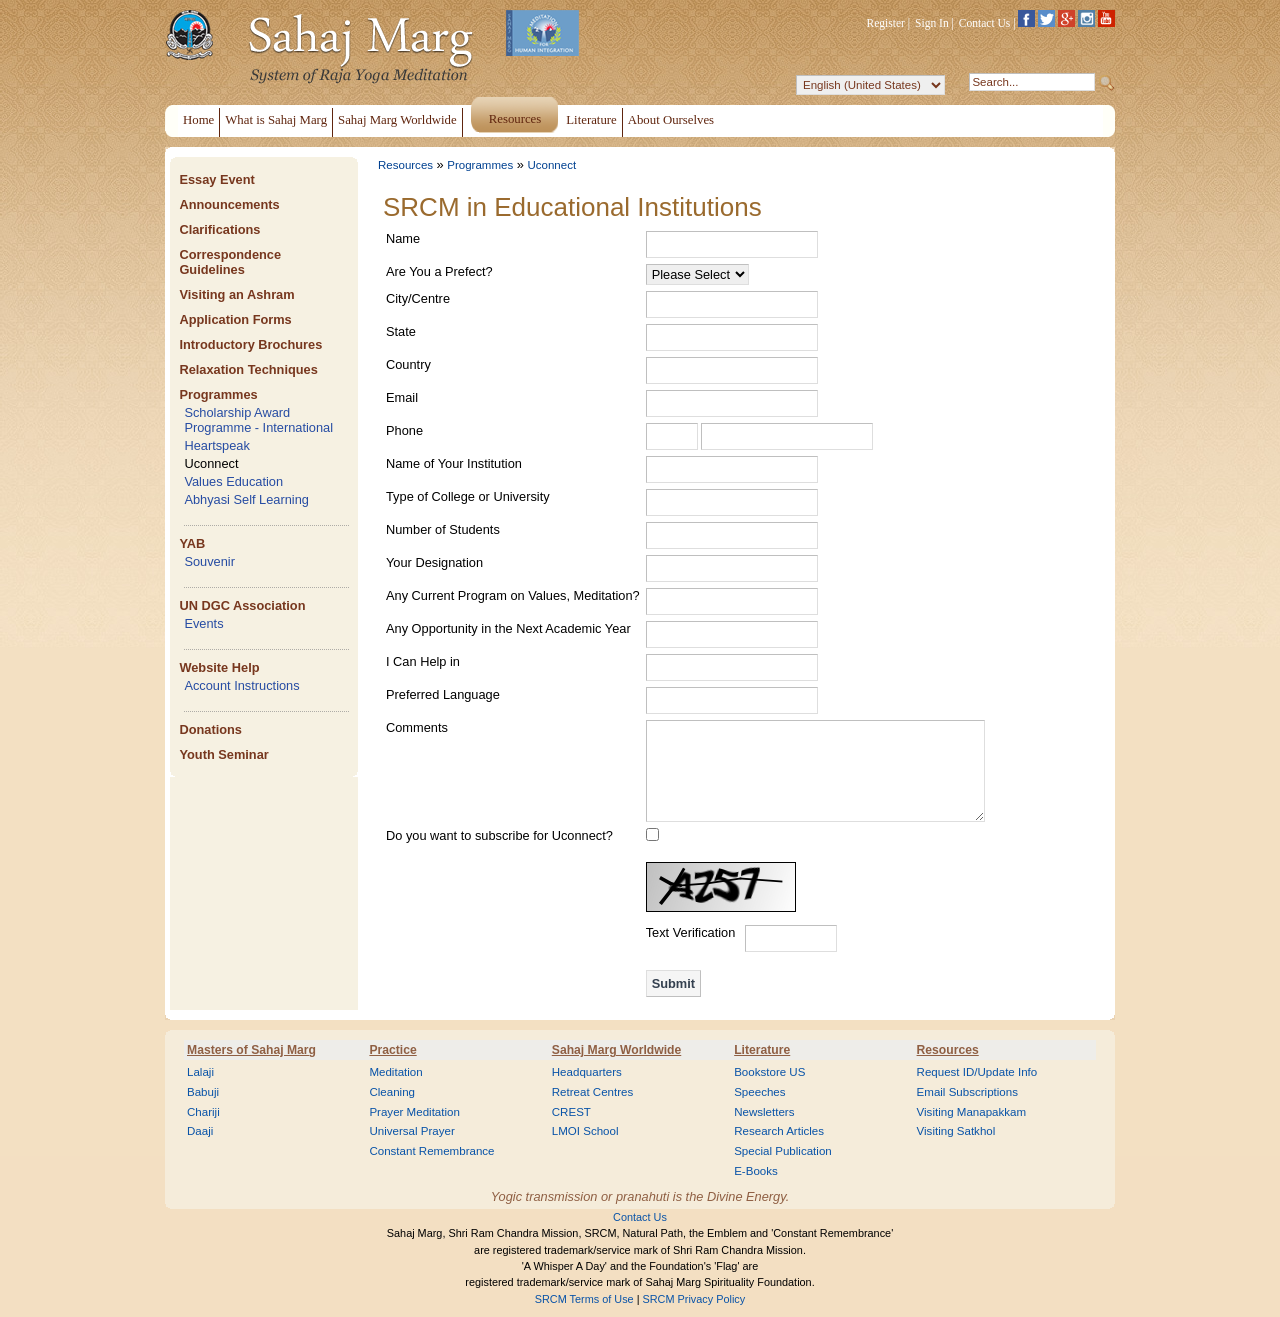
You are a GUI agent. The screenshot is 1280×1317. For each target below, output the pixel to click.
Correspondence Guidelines (230, 262)
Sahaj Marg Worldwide (616, 1050)
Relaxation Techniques (248, 369)
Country (408, 364)
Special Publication (783, 1151)
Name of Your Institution (454, 463)
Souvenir (209, 561)
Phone (404, 430)
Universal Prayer (411, 1131)
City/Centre (418, 298)
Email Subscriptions (967, 1092)
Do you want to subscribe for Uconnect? (499, 835)
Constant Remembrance (431, 1151)
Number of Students (443, 529)
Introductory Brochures (250, 344)
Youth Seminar (223, 754)
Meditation (395, 1072)
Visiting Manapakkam (972, 1112)
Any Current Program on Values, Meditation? (513, 595)
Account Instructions (241, 685)
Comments (417, 727)
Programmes (218, 394)
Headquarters (587, 1072)
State (401, 331)
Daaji (200, 1131)
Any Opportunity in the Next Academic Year (508, 628)
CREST (571, 1112)
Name (403, 238)
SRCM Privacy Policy (694, 1299)
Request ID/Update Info (977, 1072)
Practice (392, 1050)
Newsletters (764, 1112)
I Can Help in (423, 661)
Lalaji (200, 1072)
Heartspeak (216, 445)
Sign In (932, 23)
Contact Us (985, 23)
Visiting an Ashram (236, 294)
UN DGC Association (242, 605)
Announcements (229, 204)
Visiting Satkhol (956, 1131)
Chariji (203, 1112)
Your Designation (434, 562)
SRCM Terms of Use (584, 1299)
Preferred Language (443, 694)
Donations (210, 729)
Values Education (233, 481)
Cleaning (392, 1092)
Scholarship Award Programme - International (258, 420)
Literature (762, 1050)
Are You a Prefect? (439, 271)
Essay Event (216, 179)
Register (886, 23)
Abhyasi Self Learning (246, 499)
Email (402, 397)
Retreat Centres (593, 1092)
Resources (405, 165)
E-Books (756, 1171)
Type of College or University (468, 496)
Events (203, 623)
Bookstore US (769, 1072)
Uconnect (211, 463)
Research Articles (779, 1131)
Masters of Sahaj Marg (251, 1050)
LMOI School (585, 1131)
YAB (192, 543)
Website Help (219, 667)
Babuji (203, 1092)
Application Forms (235, 319)
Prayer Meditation (414, 1112)
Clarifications (219, 229)
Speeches (759, 1092)
